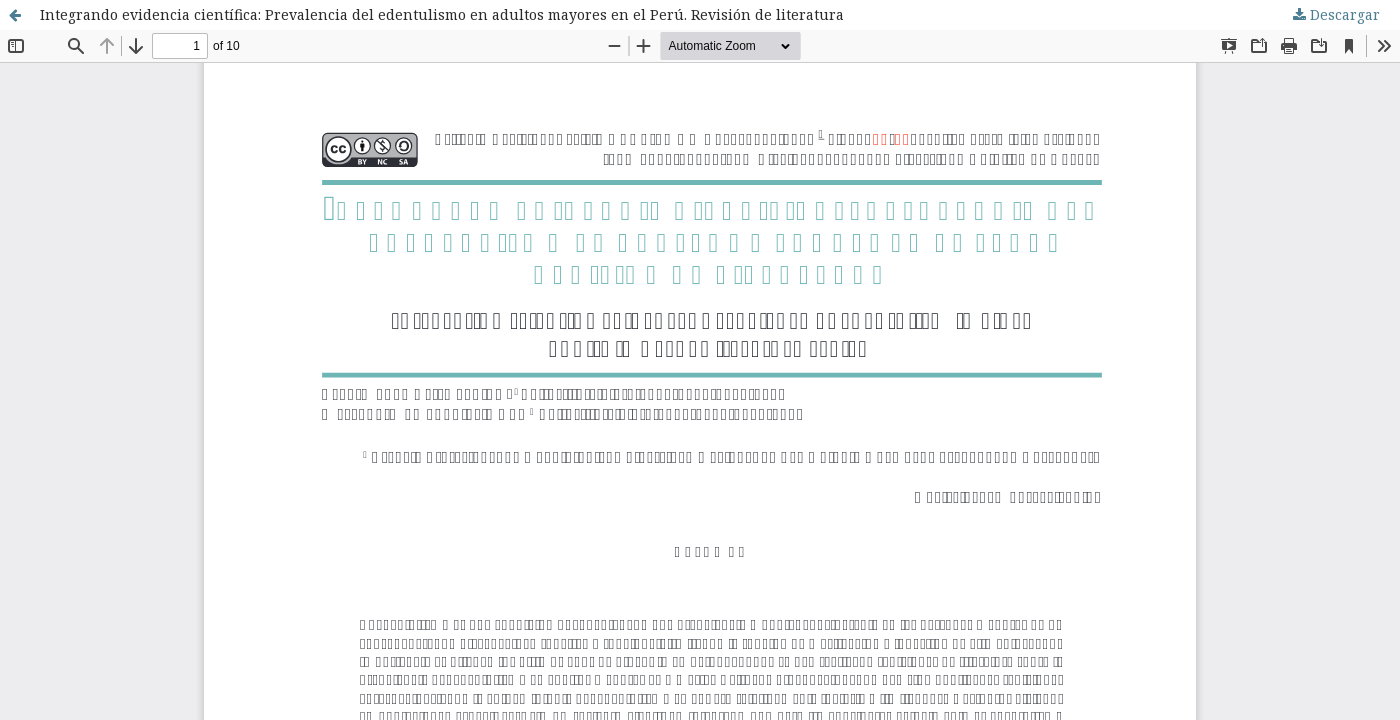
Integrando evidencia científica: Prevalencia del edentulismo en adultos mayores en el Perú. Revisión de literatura (442, 14)
